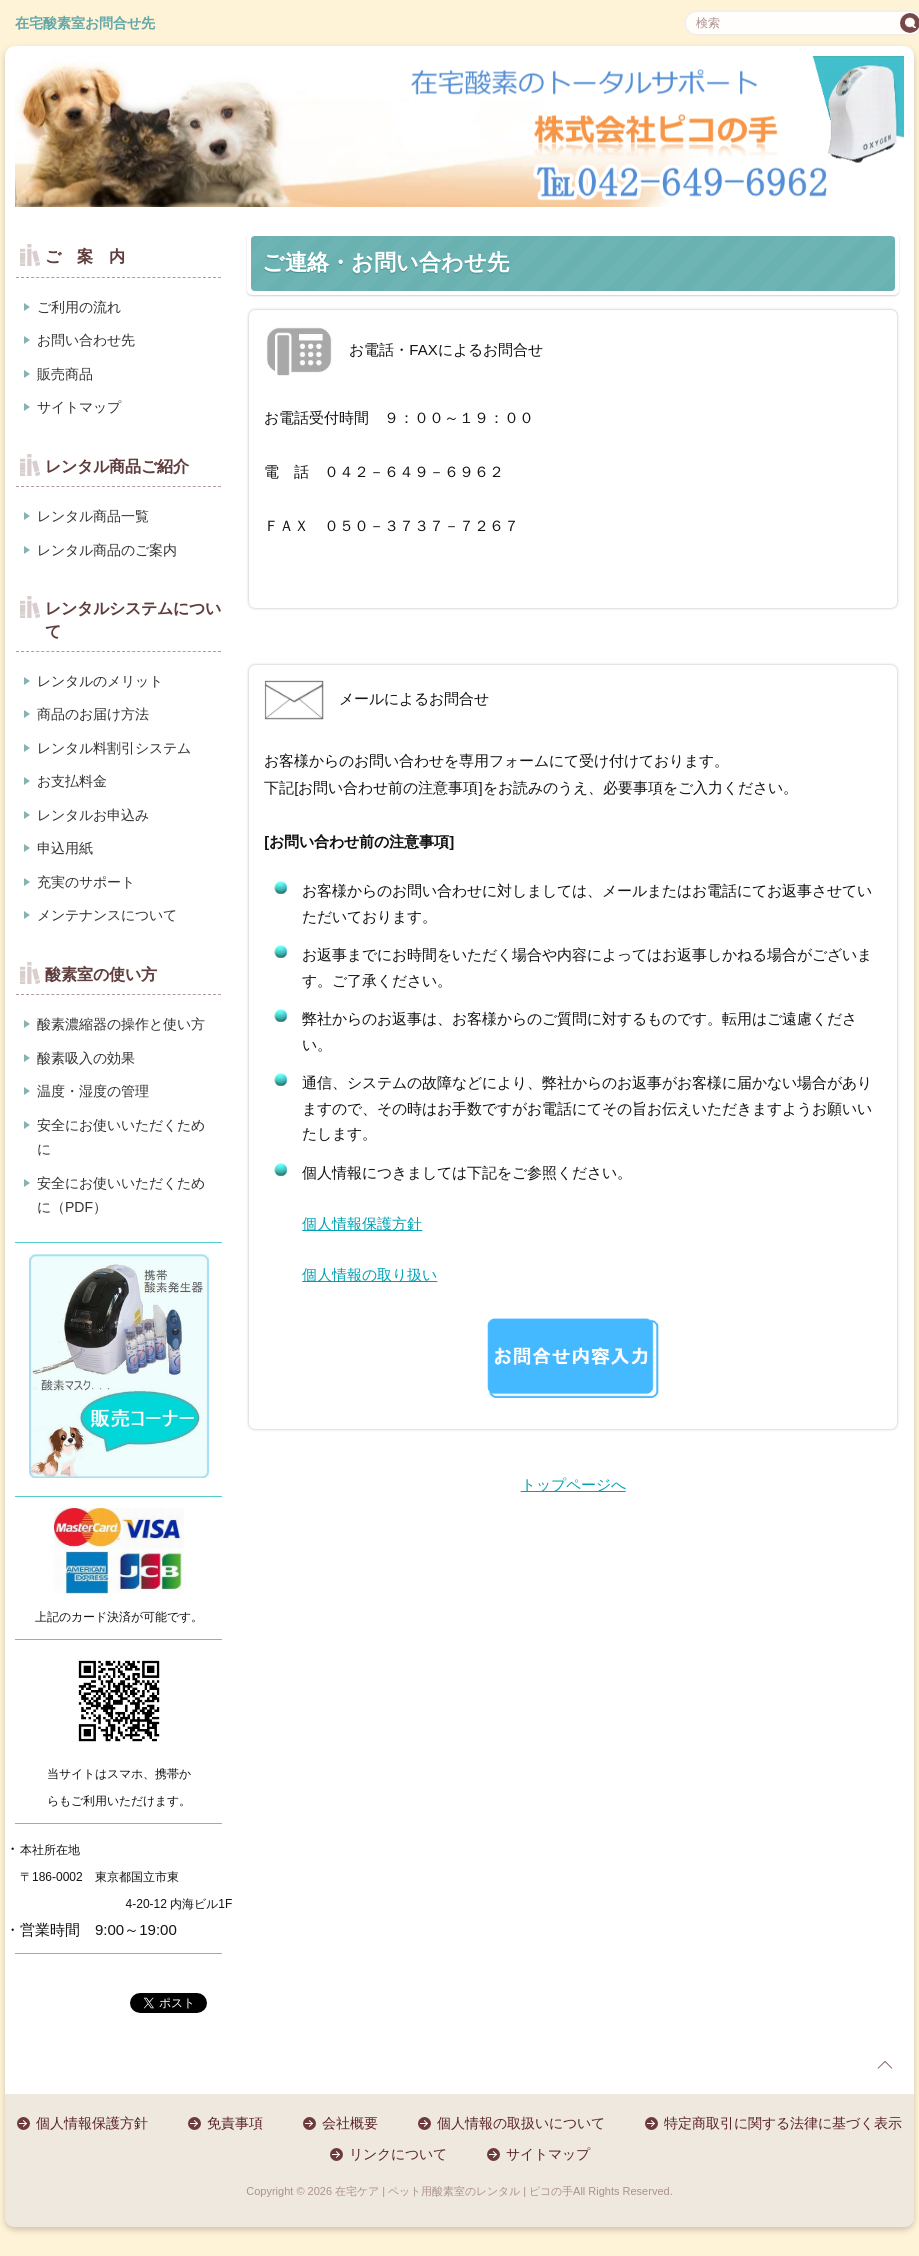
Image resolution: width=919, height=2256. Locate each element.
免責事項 (235, 2123)
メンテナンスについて (107, 915)
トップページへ (573, 1484)
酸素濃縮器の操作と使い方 (121, 1024)
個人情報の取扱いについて (521, 2123)
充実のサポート (86, 882)
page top (885, 2065)
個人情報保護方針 (362, 1223)
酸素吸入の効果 (86, 1058)
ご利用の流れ (79, 307)
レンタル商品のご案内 (107, 550)
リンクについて (398, 2154)
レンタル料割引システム (114, 748)
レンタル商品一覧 (93, 516)
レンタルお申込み (93, 815)
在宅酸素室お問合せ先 (85, 23)
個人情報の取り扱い (369, 1274)
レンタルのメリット (100, 681)
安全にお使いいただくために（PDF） (121, 1195)
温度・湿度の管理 (93, 1091)
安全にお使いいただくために (121, 1137)
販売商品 (65, 374)
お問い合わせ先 (86, 340)
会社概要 (350, 2123)
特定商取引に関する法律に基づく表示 (783, 2123)
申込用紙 (65, 848)
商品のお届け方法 (93, 714)
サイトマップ (79, 407)
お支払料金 (72, 781)
